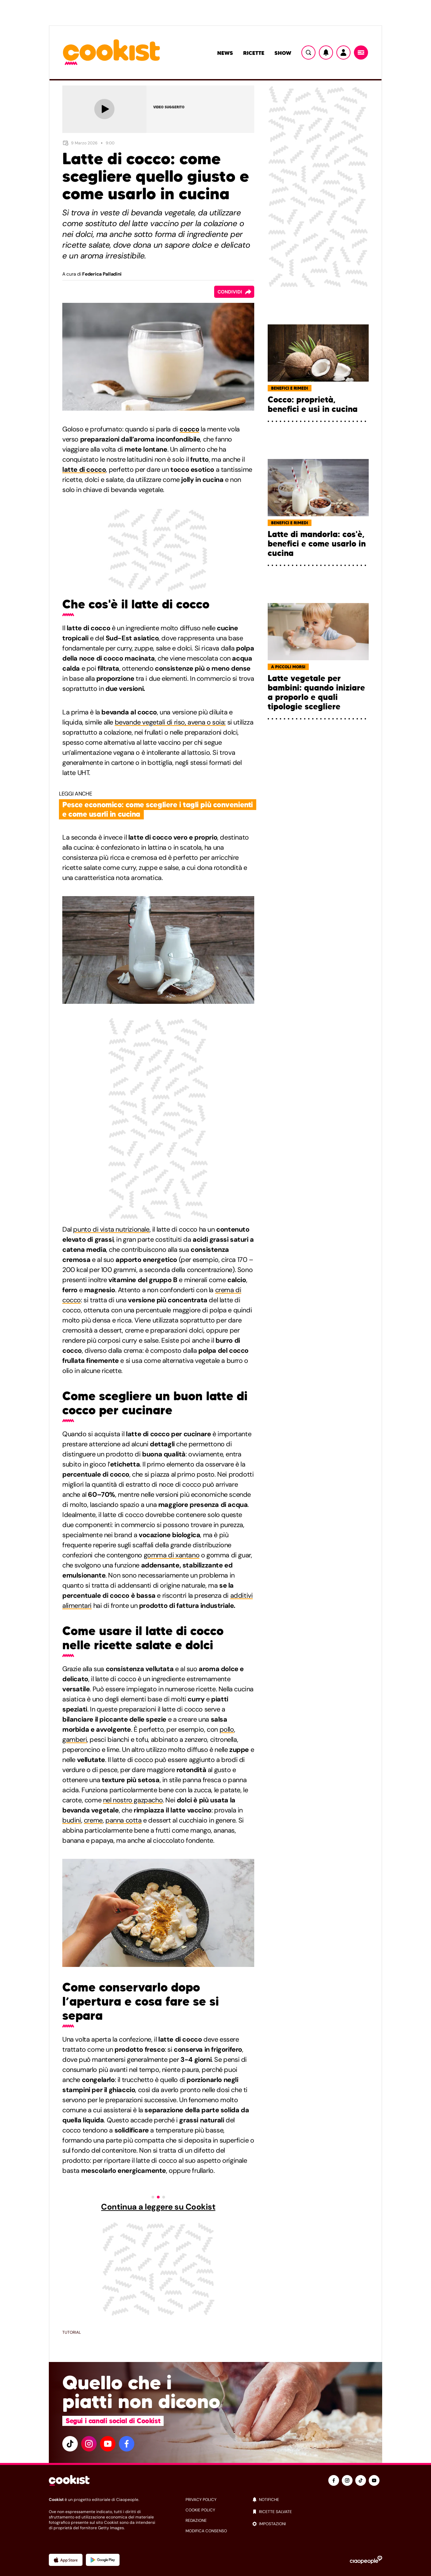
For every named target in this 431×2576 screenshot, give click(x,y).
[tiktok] (70, 2443)
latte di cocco (84, 469)
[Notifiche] (326, 52)
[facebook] (126, 2443)
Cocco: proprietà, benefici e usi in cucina (313, 404)
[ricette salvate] (317, 2511)
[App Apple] (65, 2560)
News (225, 52)
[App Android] (103, 2560)
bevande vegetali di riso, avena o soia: (170, 722)
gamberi (74, 1739)
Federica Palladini (102, 274)
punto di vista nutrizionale (111, 1229)
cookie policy (200, 2510)
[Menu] (361, 52)
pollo (227, 1729)
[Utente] (343, 52)
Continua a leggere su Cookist (158, 2207)
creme (93, 1820)
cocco (189, 429)
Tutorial (71, 2332)
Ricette (253, 52)
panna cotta (123, 1820)
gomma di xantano (172, 1555)
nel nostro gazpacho (133, 1800)
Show (282, 52)
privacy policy (201, 2499)
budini (71, 1820)
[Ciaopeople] (366, 2560)
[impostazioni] (317, 2524)
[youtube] (107, 2443)
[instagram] (89, 2443)
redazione (196, 2520)
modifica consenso (206, 2531)
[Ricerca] (308, 52)
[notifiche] (317, 2499)
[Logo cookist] (111, 52)
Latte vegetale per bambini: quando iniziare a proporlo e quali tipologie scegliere (316, 692)
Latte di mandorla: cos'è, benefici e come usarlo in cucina (317, 544)
